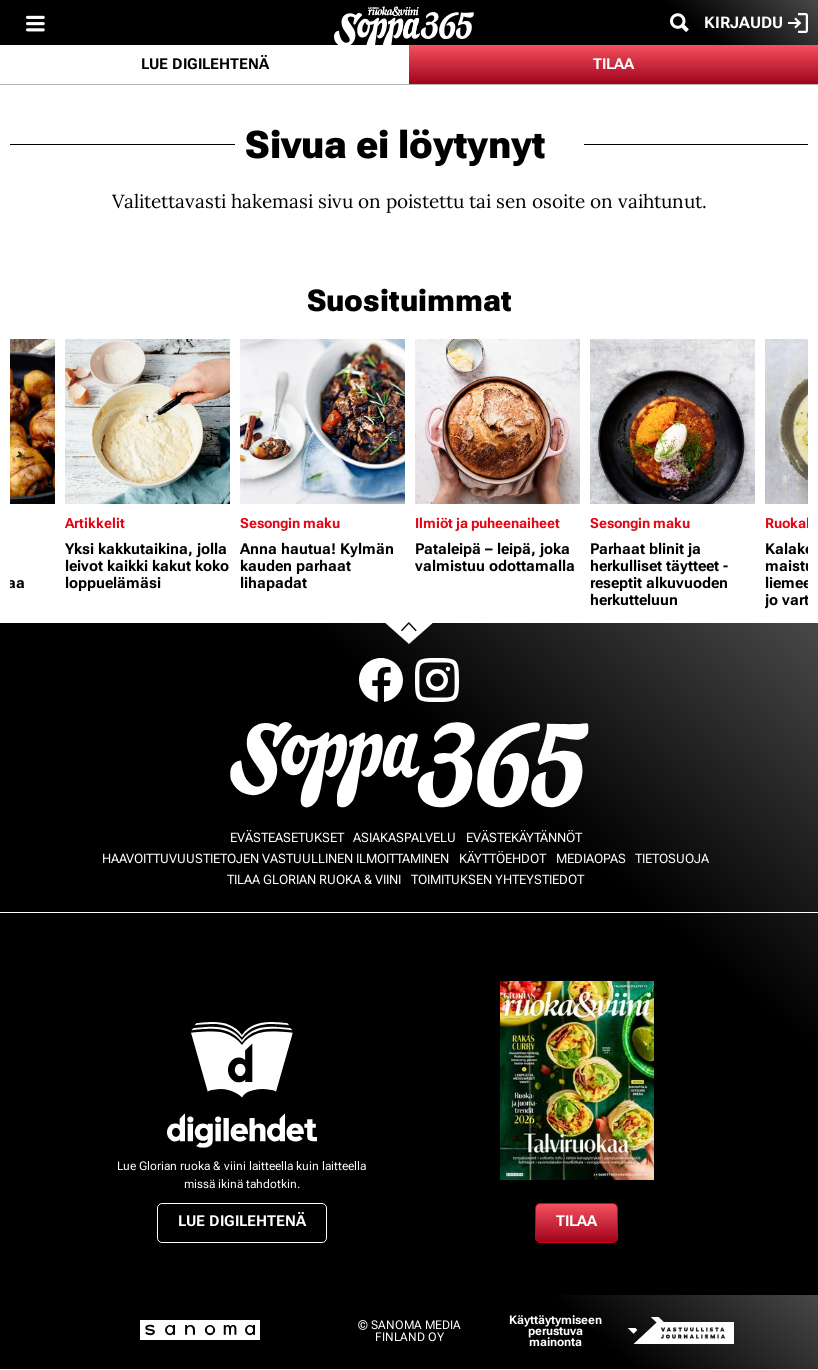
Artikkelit (95, 523)
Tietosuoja (672, 858)
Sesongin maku (290, 523)
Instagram (437, 680)
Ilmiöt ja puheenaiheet (487, 523)
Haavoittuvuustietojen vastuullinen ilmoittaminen (275, 858)
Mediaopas (591, 858)
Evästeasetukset (287, 837)
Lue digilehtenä (205, 64)
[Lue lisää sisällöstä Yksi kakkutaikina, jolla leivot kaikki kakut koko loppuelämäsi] (147, 421)
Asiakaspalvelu (404, 837)
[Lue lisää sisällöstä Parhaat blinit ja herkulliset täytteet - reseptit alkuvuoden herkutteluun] (672, 421)
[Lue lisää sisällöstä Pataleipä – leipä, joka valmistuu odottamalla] (497, 421)
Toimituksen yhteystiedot (497, 879)
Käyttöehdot (502, 858)
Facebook (381, 680)
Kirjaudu (756, 23)
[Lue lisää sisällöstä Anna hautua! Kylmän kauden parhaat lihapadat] (322, 421)
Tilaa (613, 64)
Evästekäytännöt (524, 837)
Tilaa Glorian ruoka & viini (314, 879)
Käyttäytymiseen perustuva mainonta (555, 1331)
